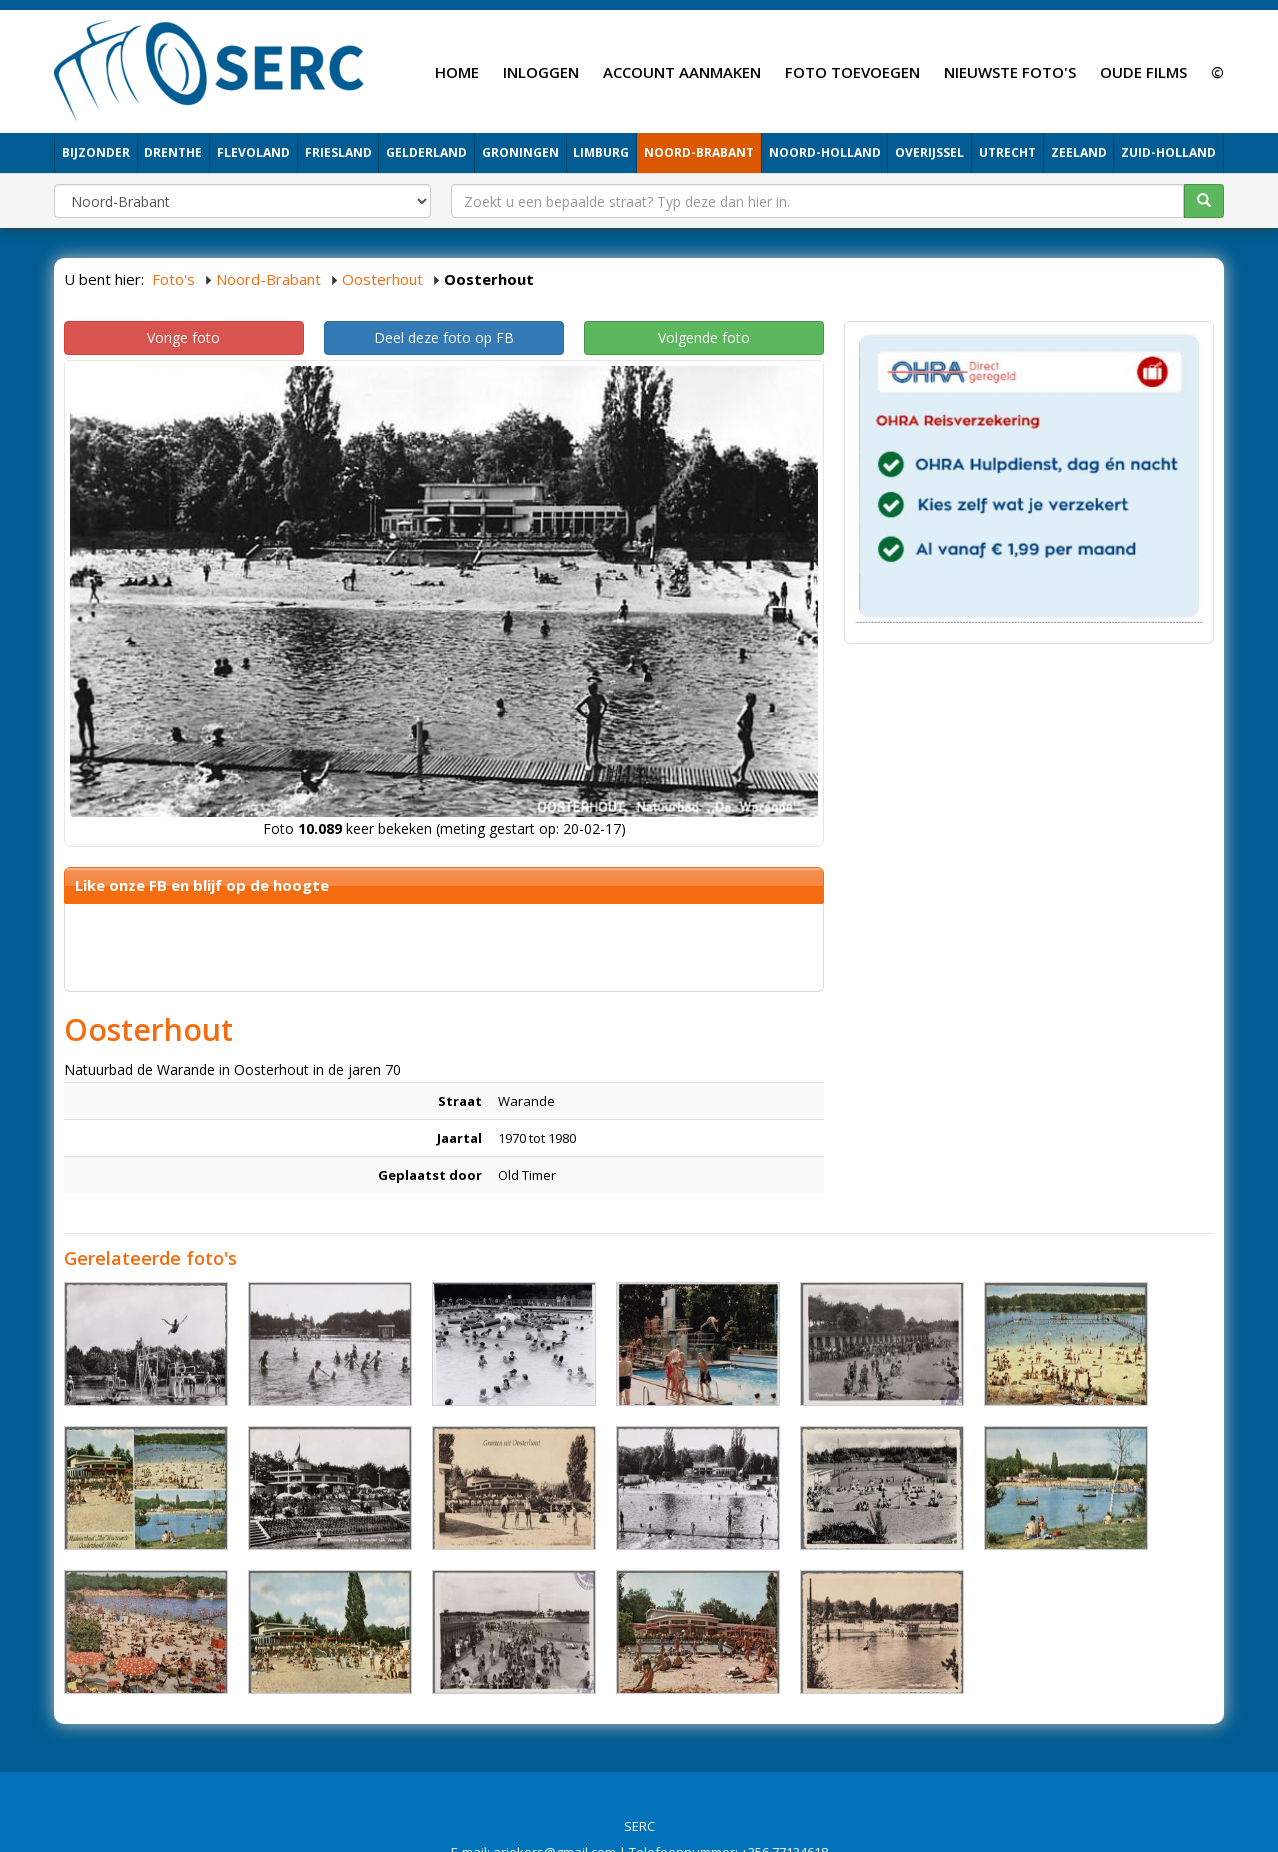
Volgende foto (704, 337)
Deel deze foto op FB (444, 337)
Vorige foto (183, 337)
